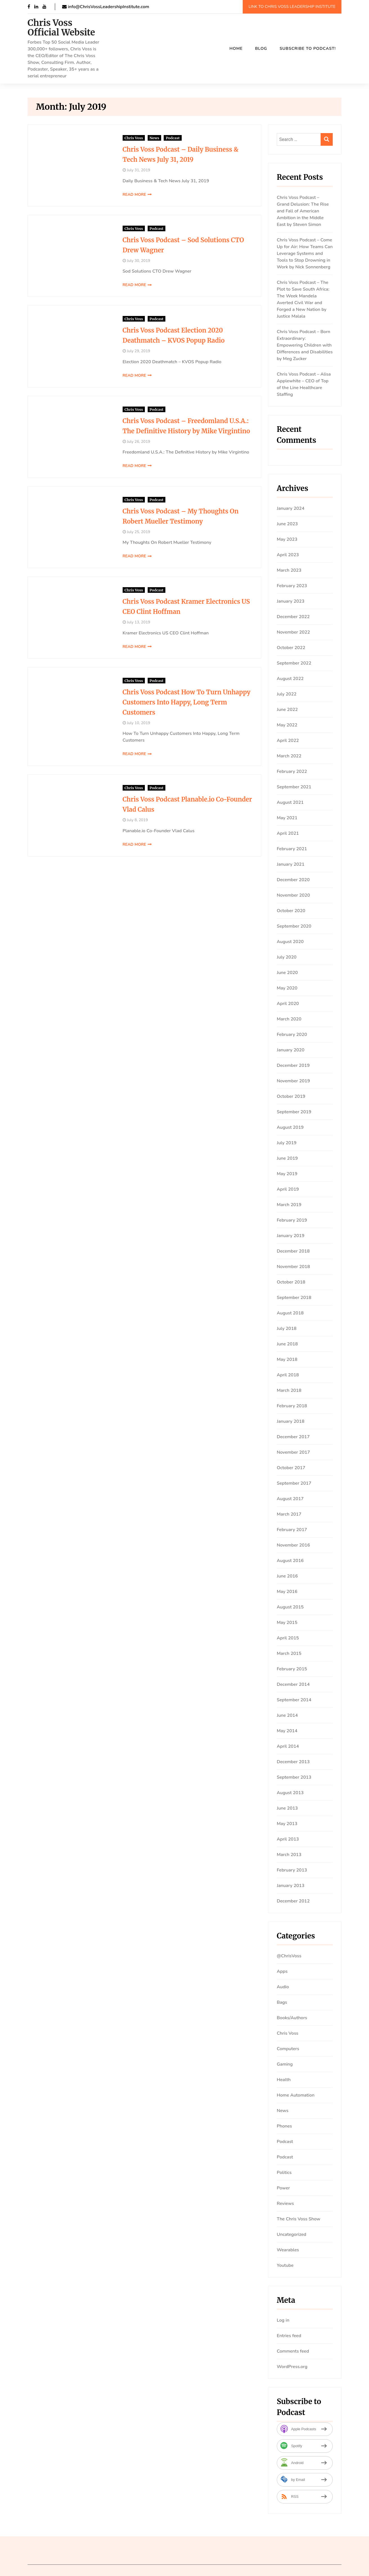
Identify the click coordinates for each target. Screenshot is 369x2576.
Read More (113, 194)
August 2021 (290, 802)
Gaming (285, 2064)
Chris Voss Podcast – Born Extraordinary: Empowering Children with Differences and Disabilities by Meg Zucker (305, 345)
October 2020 (291, 911)
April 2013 (288, 1839)
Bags (282, 2002)
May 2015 (287, 1622)
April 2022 (288, 740)
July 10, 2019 (117, 723)
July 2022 (286, 694)
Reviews (285, 2203)
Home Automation (295, 2095)
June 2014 (287, 1715)
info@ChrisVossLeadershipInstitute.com (105, 7)
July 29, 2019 (117, 351)
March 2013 (289, 1855)
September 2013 (294, 1777)
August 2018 (290, 1313)
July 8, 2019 (116, 813)
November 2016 (293, 1545)
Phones (284, 2126)
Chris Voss (113, 138)
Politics (284, 2172)
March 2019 (289, 1205)
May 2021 (287, 818)
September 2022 (294, 663)
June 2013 (287, 1808)
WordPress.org (292, 2367)
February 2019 (292, 1220)
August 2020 (290, 942)
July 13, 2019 (117, 622)
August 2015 (290, 1607)
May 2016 (287, 1591)
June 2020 (287, 973)
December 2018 (293, 1251)
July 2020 (286, 957)
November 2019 (293, 1081)
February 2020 (292, 1034)
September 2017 (294, 1483)
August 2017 (290, 1499)
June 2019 (287, 1158)
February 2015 (292, 1669)
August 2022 (290, 679)
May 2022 (287, 725)
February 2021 (292, 849)
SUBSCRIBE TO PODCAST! (308, 48)
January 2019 (290, 1236)
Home (236, 48)
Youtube (285, 2265)
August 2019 (290, 1127)
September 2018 (294, 1297)
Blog (261, 48)
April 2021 (288, 833)
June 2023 (287, 524)
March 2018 (289, 1390)
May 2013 (287, 1824)
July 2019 (286, 1143)
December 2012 (293, 1901)
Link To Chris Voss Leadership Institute (292, 6)
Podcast (152, 138)
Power (283, 2188)
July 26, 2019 (117, 441)
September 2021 (294, 787)
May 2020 (287, 988)
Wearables (288, 2250)
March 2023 (289, 570)
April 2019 (288, 1189)
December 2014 (293, 1684)
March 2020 (289, 1019)
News (133, 138)
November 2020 (293, 895)
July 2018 (286, 1328)
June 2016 (287, 1576)
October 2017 (291, 1468)
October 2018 (291, 1282)
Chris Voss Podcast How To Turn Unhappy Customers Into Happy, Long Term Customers (171, 702)
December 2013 (293, 1762)
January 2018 (290, 1421)
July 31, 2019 (117, 170)
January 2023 (290, 601)
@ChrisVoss (289, 1956)
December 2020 (293, 880)
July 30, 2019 (117, 260)
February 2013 (292, 1870)
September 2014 (294, 1700)
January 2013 (290, 1885)
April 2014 (288, 1746)
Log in (283, 2320)
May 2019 (287, 1174)
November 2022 (293, 632)
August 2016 (290, 1561)
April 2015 (288, 1638)
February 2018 (292, 1406)
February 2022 (292, 771)
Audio (283, 1987)
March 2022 (289, 756)
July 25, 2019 (117, 532)
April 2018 (288, 1375)
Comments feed (293, 2351)
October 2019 (291, 1096)
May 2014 (287, 1731)
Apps (282, 1971)
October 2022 (291, 648)
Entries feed (289, 2336)
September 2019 (294, 1112)
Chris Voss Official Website (61, 27)
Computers (288, 2049)
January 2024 (290, 508)
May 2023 (287, 539)
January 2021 (290, 864)
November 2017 (293, 1452)
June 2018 (287, 1344)
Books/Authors (292, 2018)
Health (284, 2080)
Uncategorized (291, 2234)
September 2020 (294, 926)
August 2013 (290, 1793)
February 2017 (292, 1530)
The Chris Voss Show (298, 2219)
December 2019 (293, 1065)
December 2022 (293, 617)
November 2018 (293, 1267)
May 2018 (287, 1359)
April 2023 (288, 555)
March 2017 (289, 1514)
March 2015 (289, 1653)
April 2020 (288, 1003)
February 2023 (292, 586)
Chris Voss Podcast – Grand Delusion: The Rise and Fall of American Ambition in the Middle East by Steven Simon (303, 211)
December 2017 (293, 1437)
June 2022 (287, 709)
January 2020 (290, 1050)
